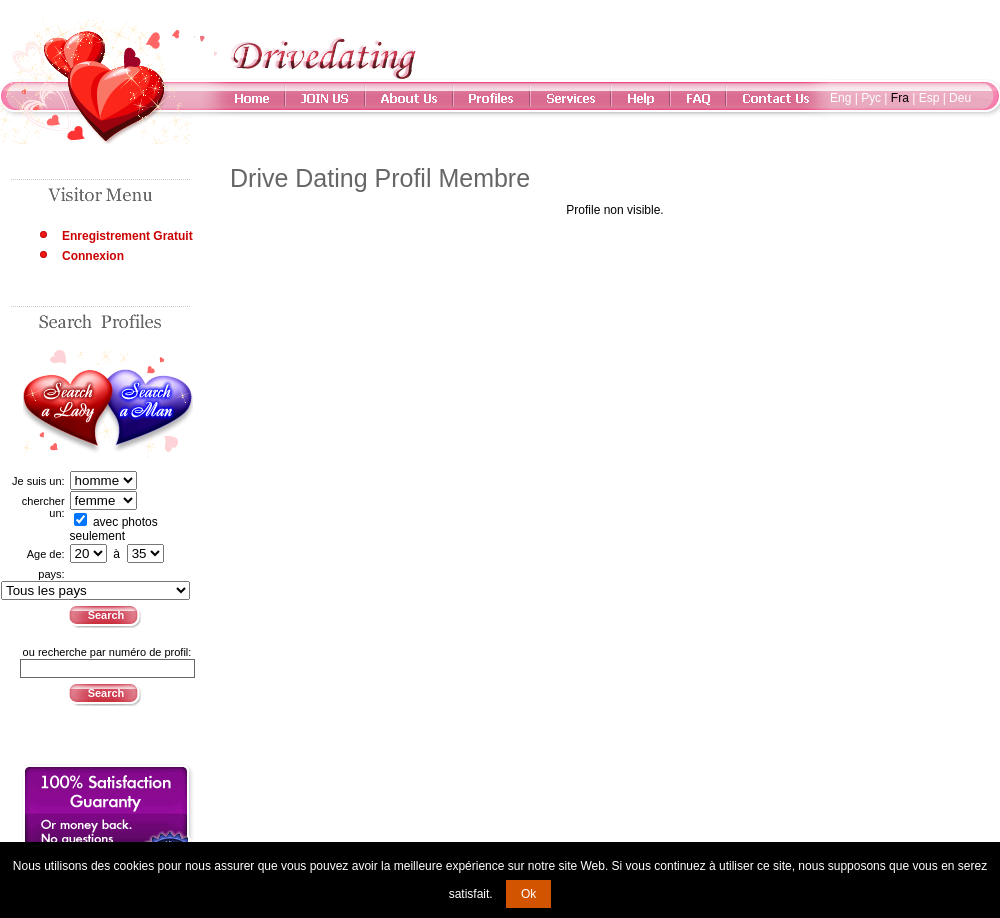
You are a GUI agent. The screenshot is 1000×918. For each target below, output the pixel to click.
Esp (929, 98)
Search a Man (150, 404)
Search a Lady (65, 404)
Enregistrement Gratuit (127, 236)
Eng (840, 98)
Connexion (93, 256)
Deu (960, 98)
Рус (871, 98)
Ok (528, 894)
